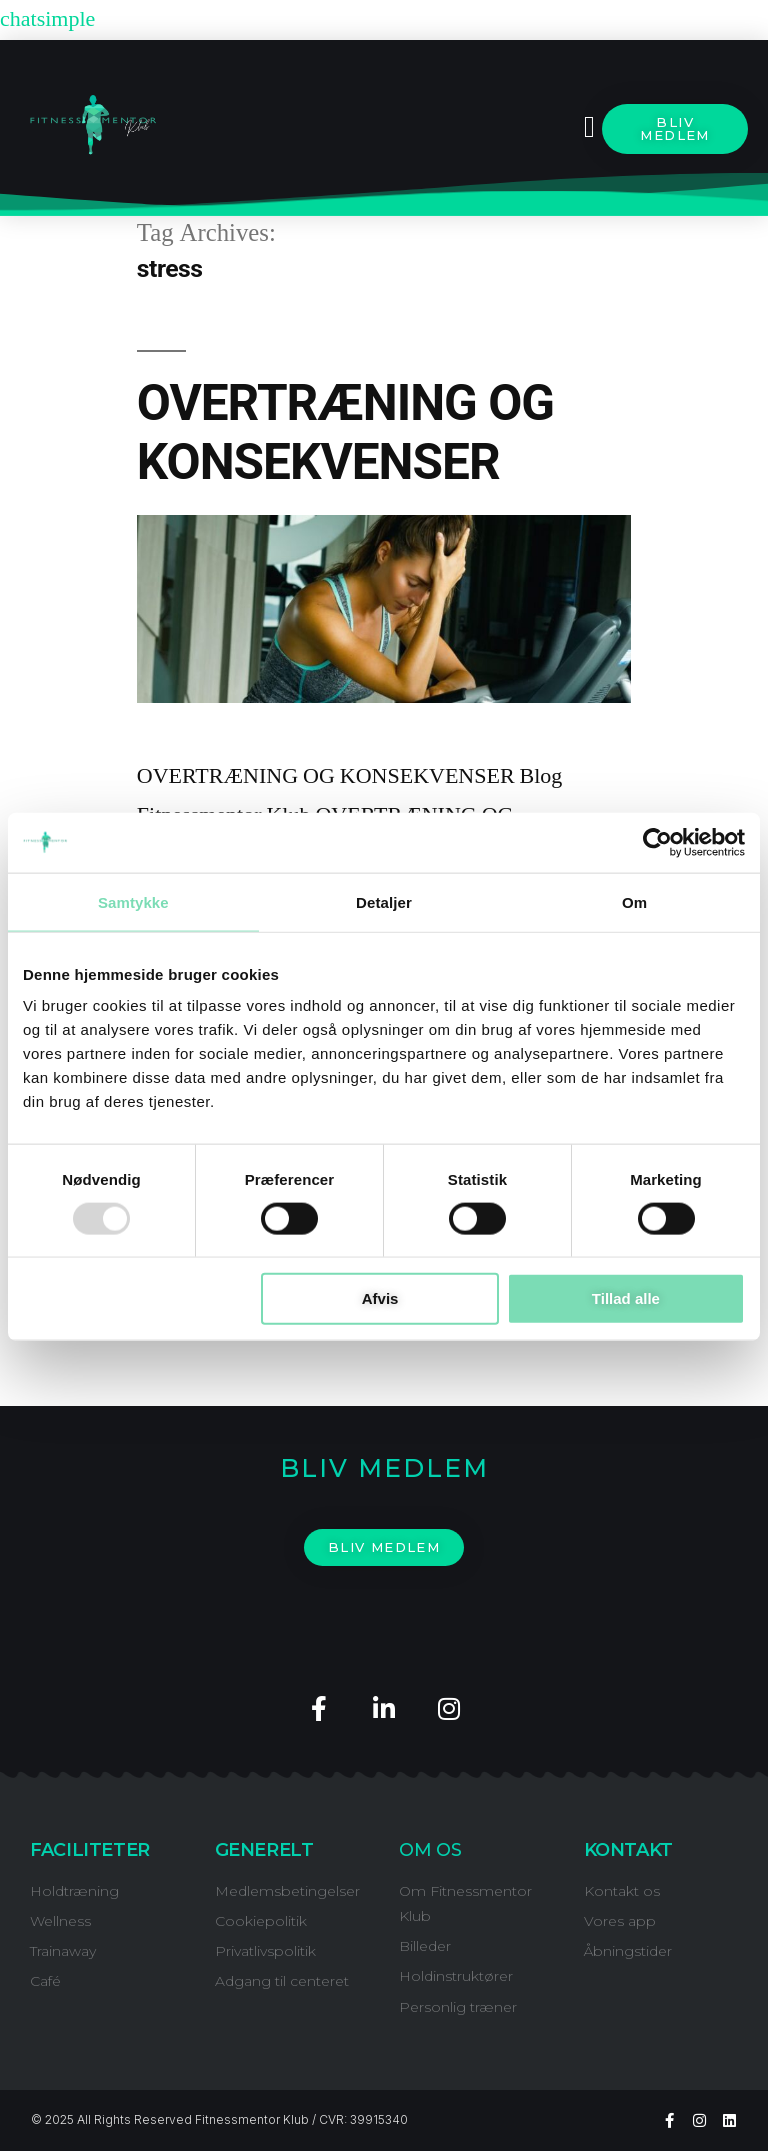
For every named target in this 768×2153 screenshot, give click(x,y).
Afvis (380, 1298)
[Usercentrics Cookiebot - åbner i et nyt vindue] (657, 842)
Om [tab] (634, 901)
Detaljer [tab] (384, 901)
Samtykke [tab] (133, 901)
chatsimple (47, 19)
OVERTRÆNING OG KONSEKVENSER (345, 432)
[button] (589, 127)
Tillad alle (626, 1298)
